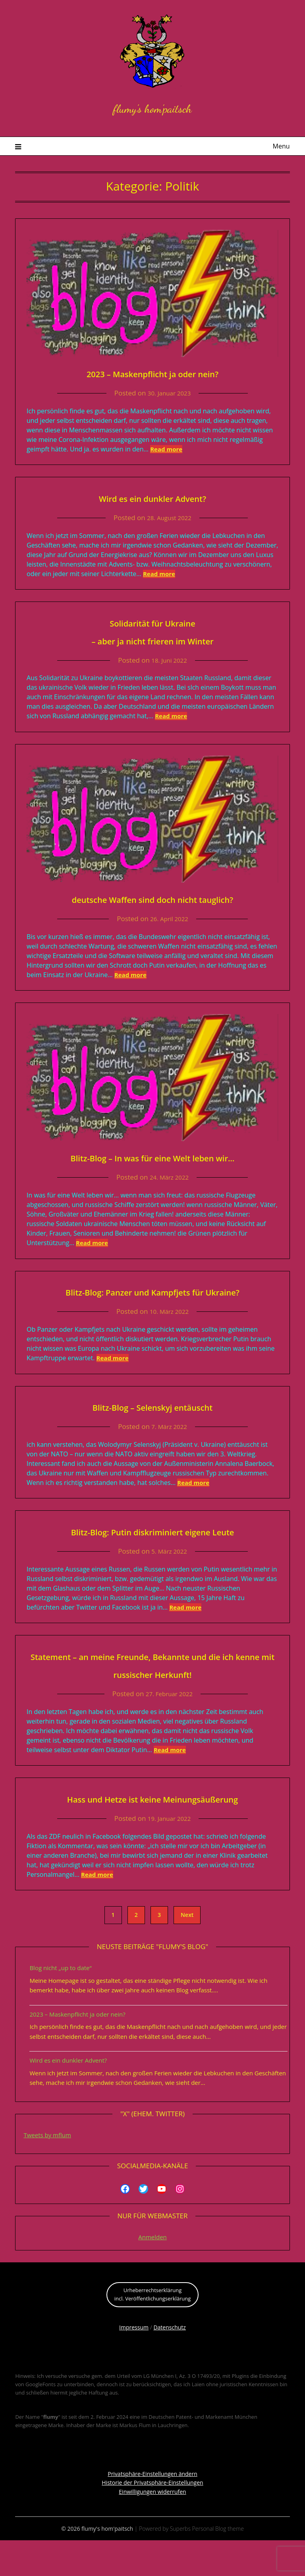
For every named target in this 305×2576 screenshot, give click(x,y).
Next (187, 1950)
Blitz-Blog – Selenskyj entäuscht (152, 1424)
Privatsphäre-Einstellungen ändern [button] (152, 2509)
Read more (166, 449)
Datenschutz (169, 2363)
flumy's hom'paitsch (152, 106)
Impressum (134, 2363)
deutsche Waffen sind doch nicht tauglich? (152, 898)
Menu (281, 146)
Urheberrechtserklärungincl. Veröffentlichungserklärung (152, 2330)
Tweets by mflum (47, 2171)
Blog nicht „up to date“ (60, 2003)
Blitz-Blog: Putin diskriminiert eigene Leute (152, 1549)
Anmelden (152, 2273)
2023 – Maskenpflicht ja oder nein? (152, 372)
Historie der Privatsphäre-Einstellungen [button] (152, 2518)
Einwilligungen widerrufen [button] (152, 2527)
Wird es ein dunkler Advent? (152, 497)
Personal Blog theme (218, 2564)
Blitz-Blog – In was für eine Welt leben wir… (152, 1157)
